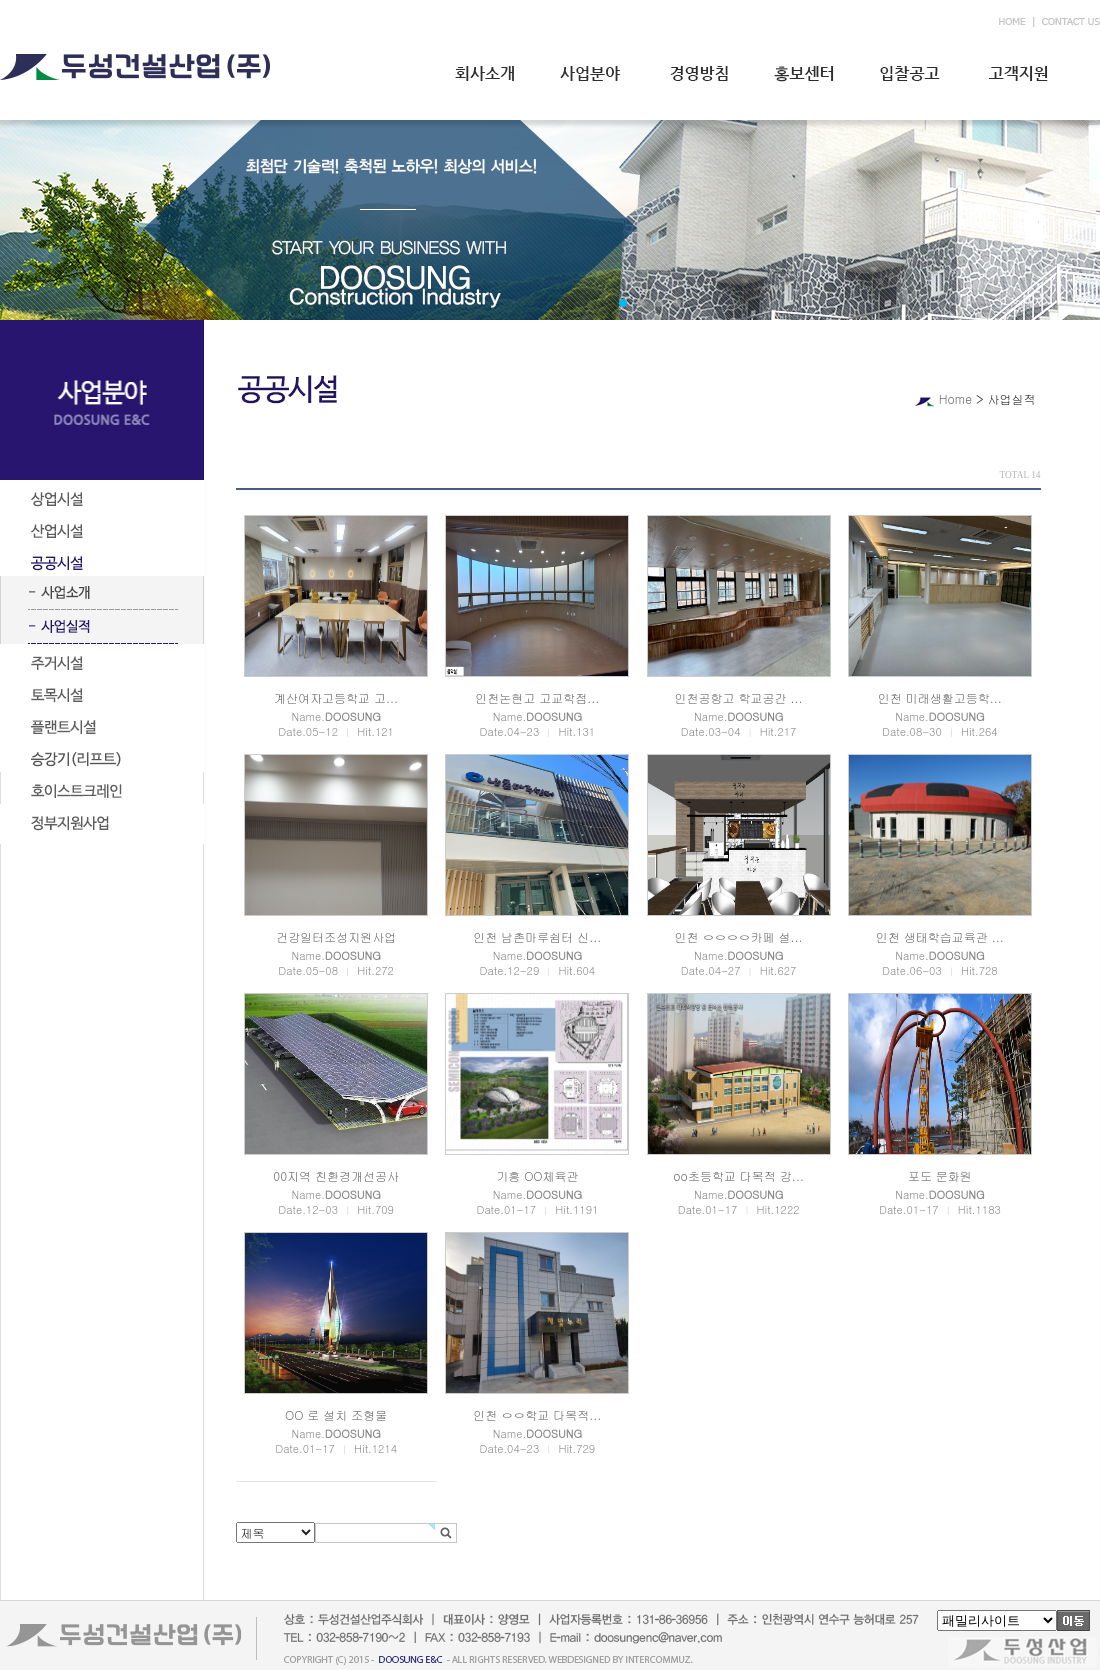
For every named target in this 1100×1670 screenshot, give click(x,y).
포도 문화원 (940, 1175)
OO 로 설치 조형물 (336, 1414)
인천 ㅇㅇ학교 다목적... (537, 1414)
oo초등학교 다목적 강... (738, 1175)
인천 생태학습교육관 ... (940, 936)
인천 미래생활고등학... (940, 697)
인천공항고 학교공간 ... (739, 697)
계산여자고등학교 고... (336, 697)
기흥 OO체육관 (537, 1175)
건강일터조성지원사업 (336, 936)
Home (955, 398)
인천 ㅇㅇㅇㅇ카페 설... (739, 936)
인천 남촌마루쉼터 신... (537, 936)
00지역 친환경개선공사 (336, 1175)
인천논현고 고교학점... (537, 697)
